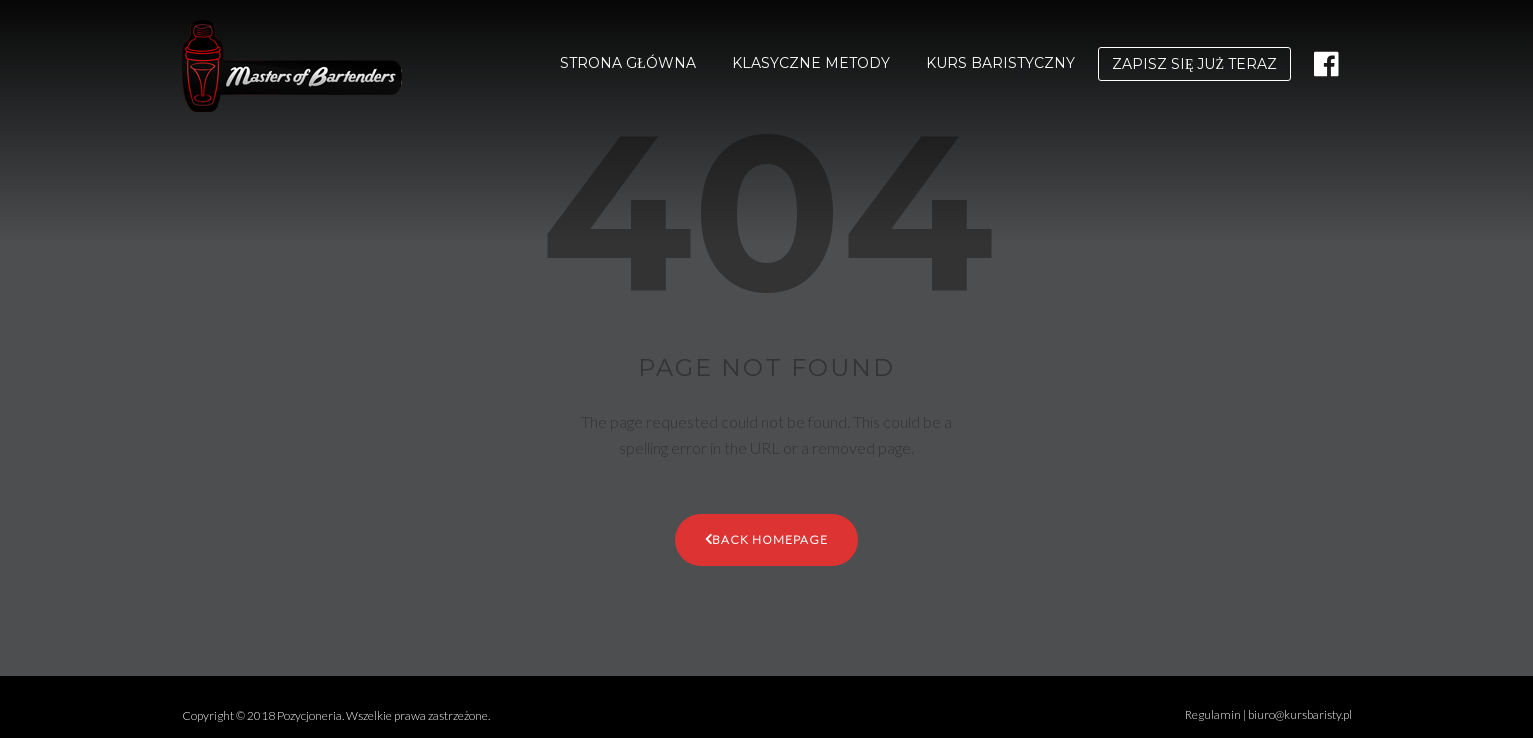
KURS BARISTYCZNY (1000, 63)
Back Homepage (767, 538)
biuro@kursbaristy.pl (1300, 714)
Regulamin (1213, 714)
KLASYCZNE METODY (811, 63)
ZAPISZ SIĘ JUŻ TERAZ (1194, 64)
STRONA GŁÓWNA (628, 63)
